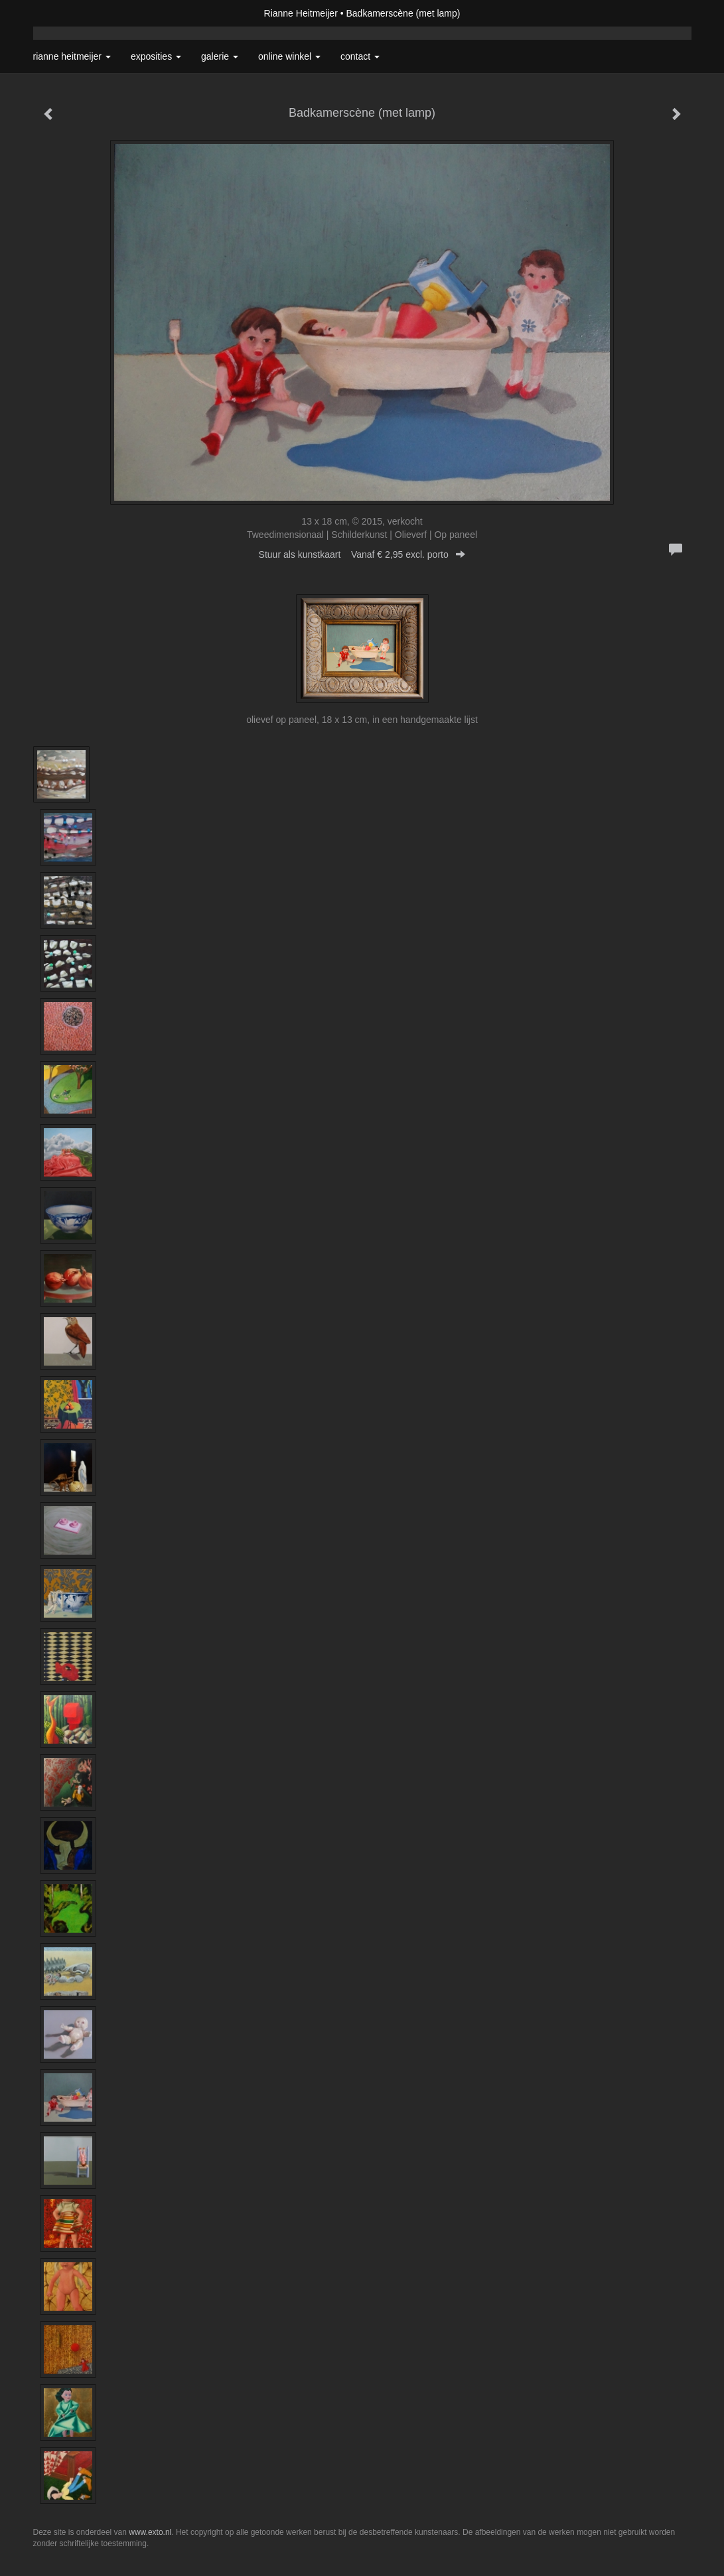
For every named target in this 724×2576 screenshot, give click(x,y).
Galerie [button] (219, 56)
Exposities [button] (156, 56)
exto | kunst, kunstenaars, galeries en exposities (70, 13)
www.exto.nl (150, 2532)
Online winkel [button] (289, 56)
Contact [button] (360, 56)
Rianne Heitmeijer (301, 13)
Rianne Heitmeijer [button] (72, 56)
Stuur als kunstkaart (362, 554)
